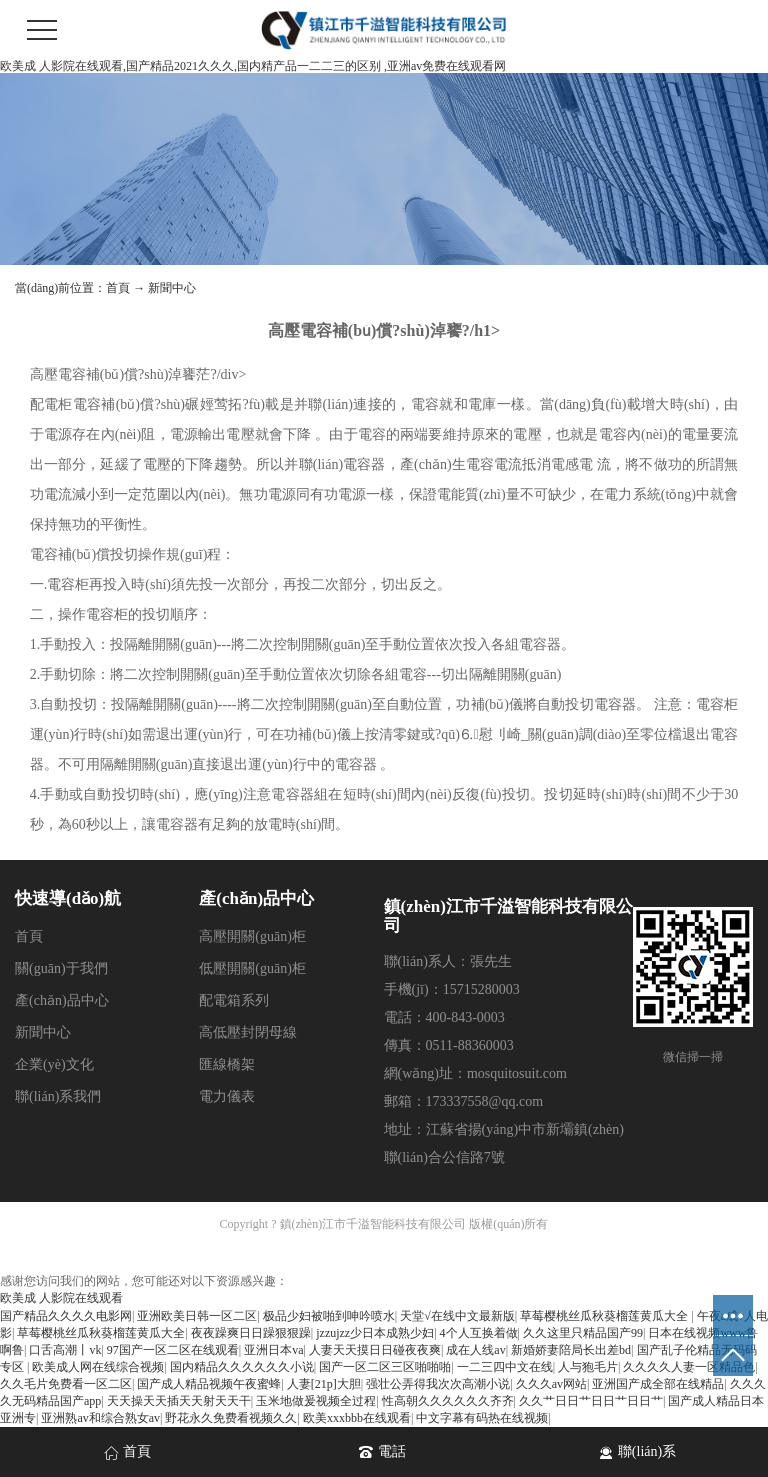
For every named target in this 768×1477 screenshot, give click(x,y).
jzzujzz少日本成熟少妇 (375, 1333)
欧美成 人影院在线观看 (61, 1298)
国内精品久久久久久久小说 (242, 1367)
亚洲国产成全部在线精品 (658, 1384)
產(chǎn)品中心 (62, 1000)
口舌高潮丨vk (65, 1350)
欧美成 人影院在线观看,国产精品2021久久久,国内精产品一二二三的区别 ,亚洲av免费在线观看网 (253, 66)
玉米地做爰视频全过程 (316, 1401)
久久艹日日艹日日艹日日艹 (591, 1401)
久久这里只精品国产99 (583, 1333)
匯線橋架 (227, 1064)
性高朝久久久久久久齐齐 (448, 1401)
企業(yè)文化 (54, 1064)
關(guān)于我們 (61, 968)
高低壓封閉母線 (248, 1032)
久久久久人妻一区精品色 (689, 1367)
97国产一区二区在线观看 (173, 1350)
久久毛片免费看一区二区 (66, 1384)
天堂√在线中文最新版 (457, 1316)
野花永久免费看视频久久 (231, 1418)
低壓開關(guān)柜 (252, 968)
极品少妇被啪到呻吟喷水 (329, 1316)
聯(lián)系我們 (58, 1096)
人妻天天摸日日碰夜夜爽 (375, 1350)
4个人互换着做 (479, 1333)
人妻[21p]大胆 (324, 1384)
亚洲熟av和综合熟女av (100, 1418)
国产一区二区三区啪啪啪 (385, 1367)
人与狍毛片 (588, 1367)
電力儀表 (227, 1096)
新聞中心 (172, 288)
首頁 (118, 288)
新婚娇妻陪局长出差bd (571, 1350)
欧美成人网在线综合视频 (98, 1367)
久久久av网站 (551, 1384)
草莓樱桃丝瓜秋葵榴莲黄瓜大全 (605, 1316)
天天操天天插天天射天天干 (179, 1401)
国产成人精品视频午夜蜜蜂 (209, 1384)
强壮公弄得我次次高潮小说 (438, 1384)
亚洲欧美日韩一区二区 (197, 1316)
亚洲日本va (273, 1350)
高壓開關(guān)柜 (252, 936)
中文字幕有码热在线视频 (482, 1418)
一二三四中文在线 (505, 1367)
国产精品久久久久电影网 (66, 1316)
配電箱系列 (234, 1000)
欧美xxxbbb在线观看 (357, 1418)
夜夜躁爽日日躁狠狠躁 (251, 1333)
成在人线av (475, 1350)
